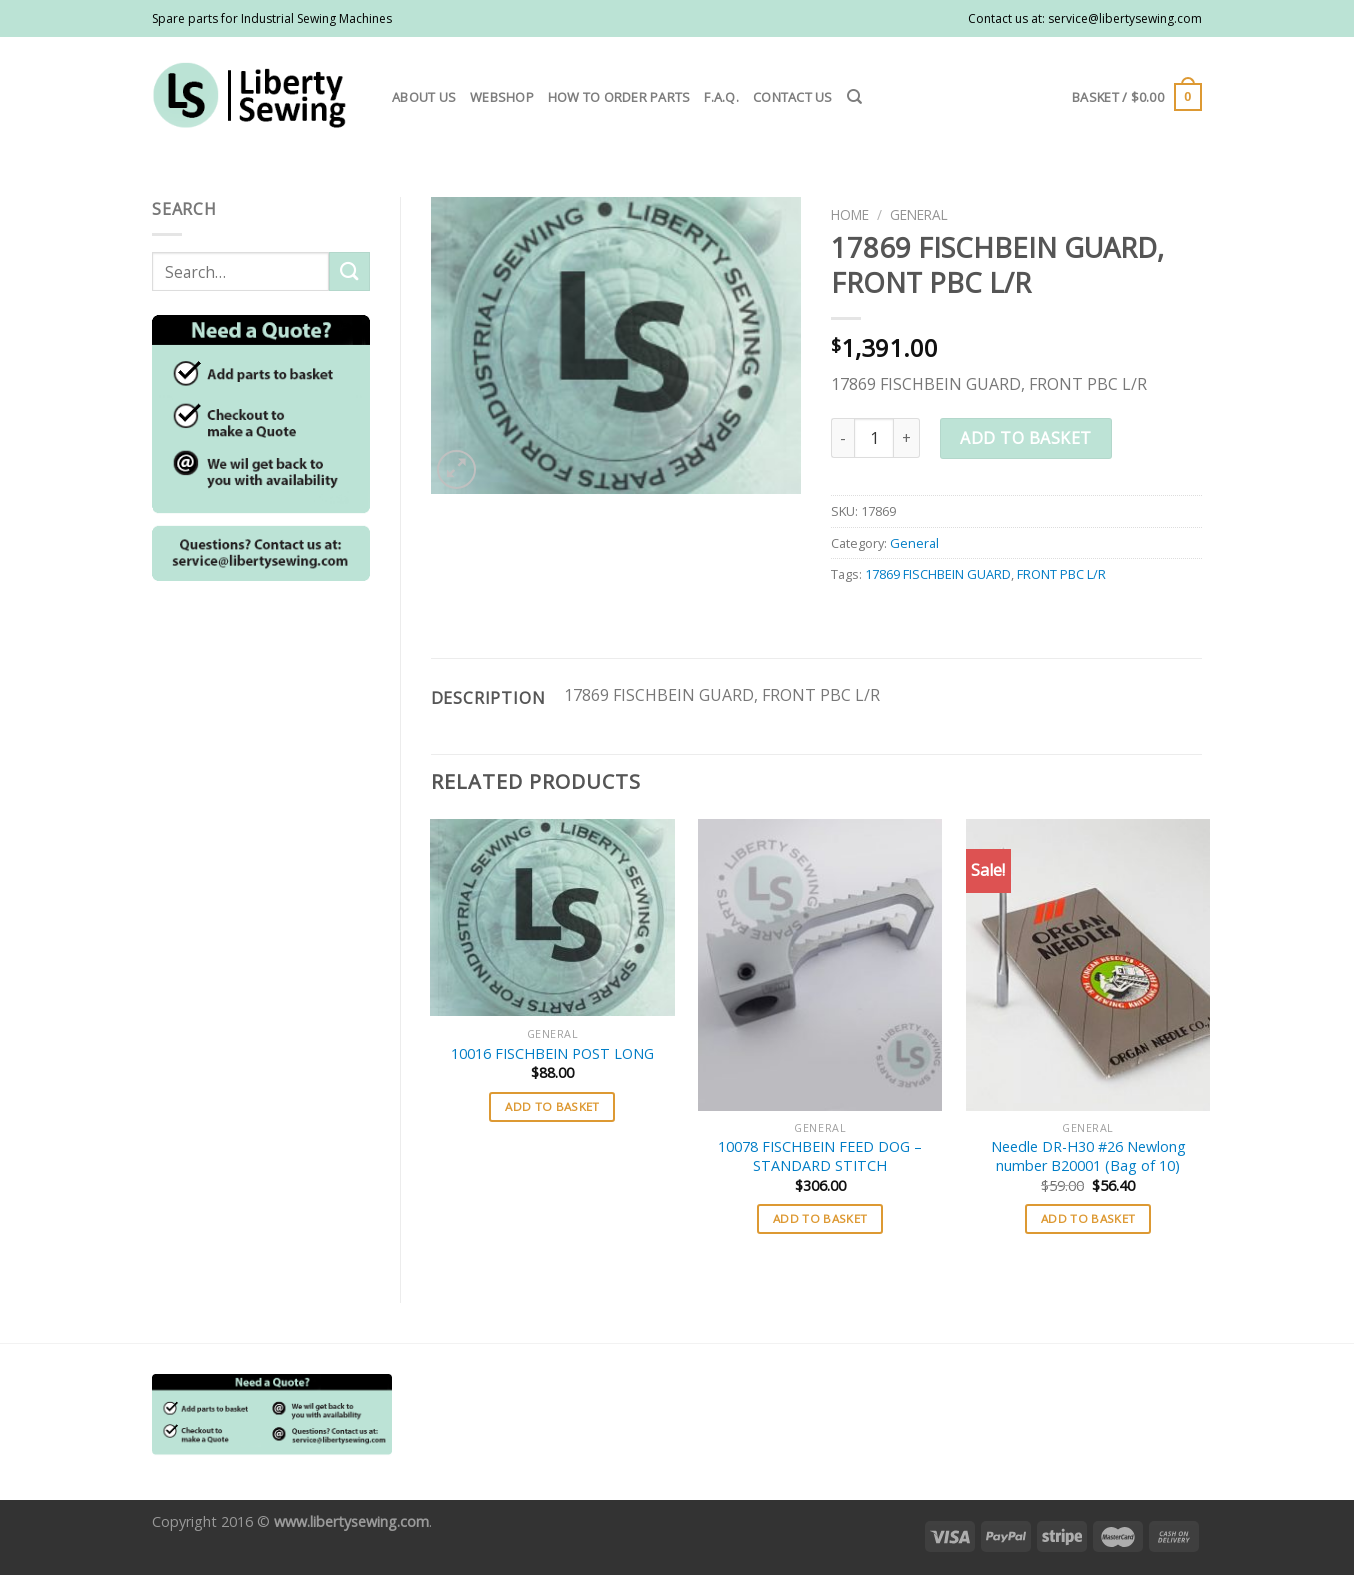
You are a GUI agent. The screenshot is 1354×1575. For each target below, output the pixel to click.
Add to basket (1025, 438)
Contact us (793, 97)
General (919, 214)
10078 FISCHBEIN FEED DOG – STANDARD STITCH (820, 1156)
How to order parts (619, 97)
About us (424, 97)
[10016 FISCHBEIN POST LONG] (552, 918)
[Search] (854, 97)
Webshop (502, 97)
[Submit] (349, 271)
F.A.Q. (721, 97)
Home (850, 214)
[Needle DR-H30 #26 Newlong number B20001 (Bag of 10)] (1088, 965)
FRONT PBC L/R (1061, 574)
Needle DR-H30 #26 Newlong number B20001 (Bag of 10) (1088, 1156)
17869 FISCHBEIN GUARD (938, 574)
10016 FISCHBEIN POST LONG (552, 1054)
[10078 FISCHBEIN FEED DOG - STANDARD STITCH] (820, 965)
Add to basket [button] (552, 1106)
